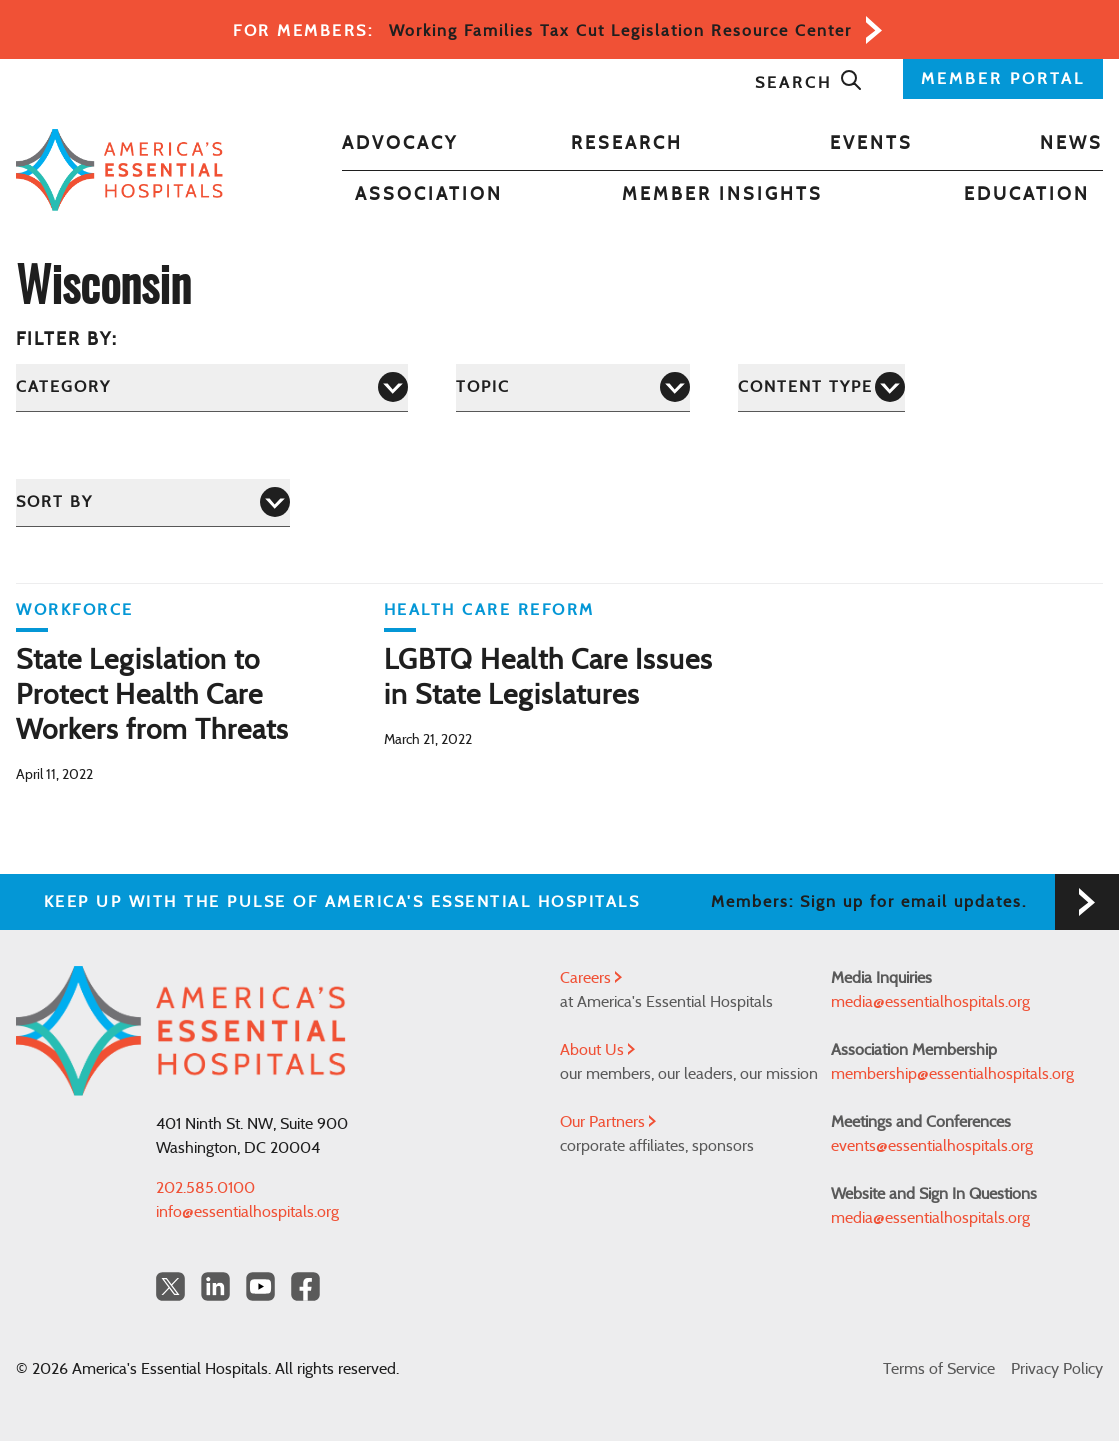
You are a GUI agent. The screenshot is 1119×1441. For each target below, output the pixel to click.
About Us (597, 1050)
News (1071, 144)
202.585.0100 (205, 1188)
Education (1027, 195)
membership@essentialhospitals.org (952, 1074)
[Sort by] (153, 502)
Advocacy (400, 144)
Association (429, 195)
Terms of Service (939, 1369)
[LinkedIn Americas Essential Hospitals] (215, 1286)
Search (809, 83)
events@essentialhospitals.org (932, 1146)
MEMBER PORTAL (1003, 79)
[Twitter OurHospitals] (170, 1286)
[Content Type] (821, 387)
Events (871, 144)
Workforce (75, 610)
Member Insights (722, 195)
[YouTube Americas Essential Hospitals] (260, 1286)
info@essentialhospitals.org (247, 1212)
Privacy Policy (1057, 1369)
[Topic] (573, 387)
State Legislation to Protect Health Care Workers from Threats (152, 696)
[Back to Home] (119, 170)
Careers (591, 978)
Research (627, 144)
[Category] (212, 387)
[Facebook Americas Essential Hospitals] (305, 1286)
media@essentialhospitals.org (930, 1002)
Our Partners (608, 1122)
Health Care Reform (489, 610)
